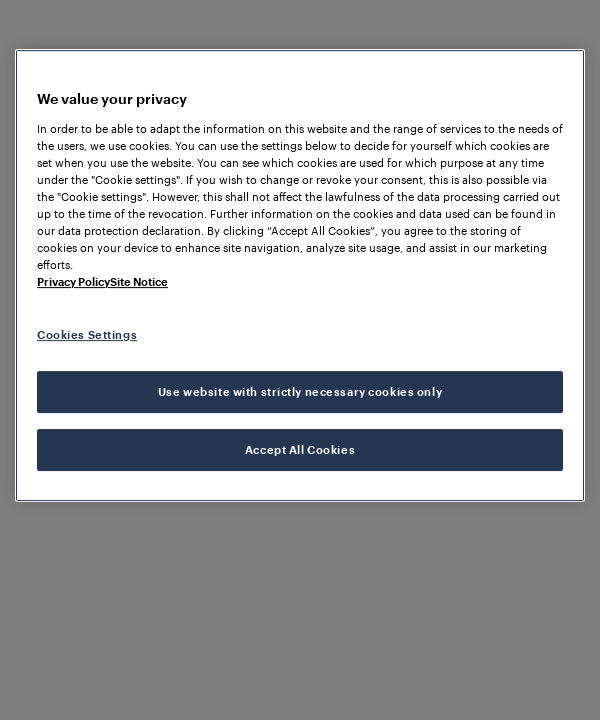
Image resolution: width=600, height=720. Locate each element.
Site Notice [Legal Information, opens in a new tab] (139, 281)
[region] (300, 275)
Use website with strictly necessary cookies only (300, 391)
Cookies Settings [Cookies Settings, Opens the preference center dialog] (87, 334)
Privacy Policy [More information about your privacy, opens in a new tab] (73, 281)
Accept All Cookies (300, 449)
